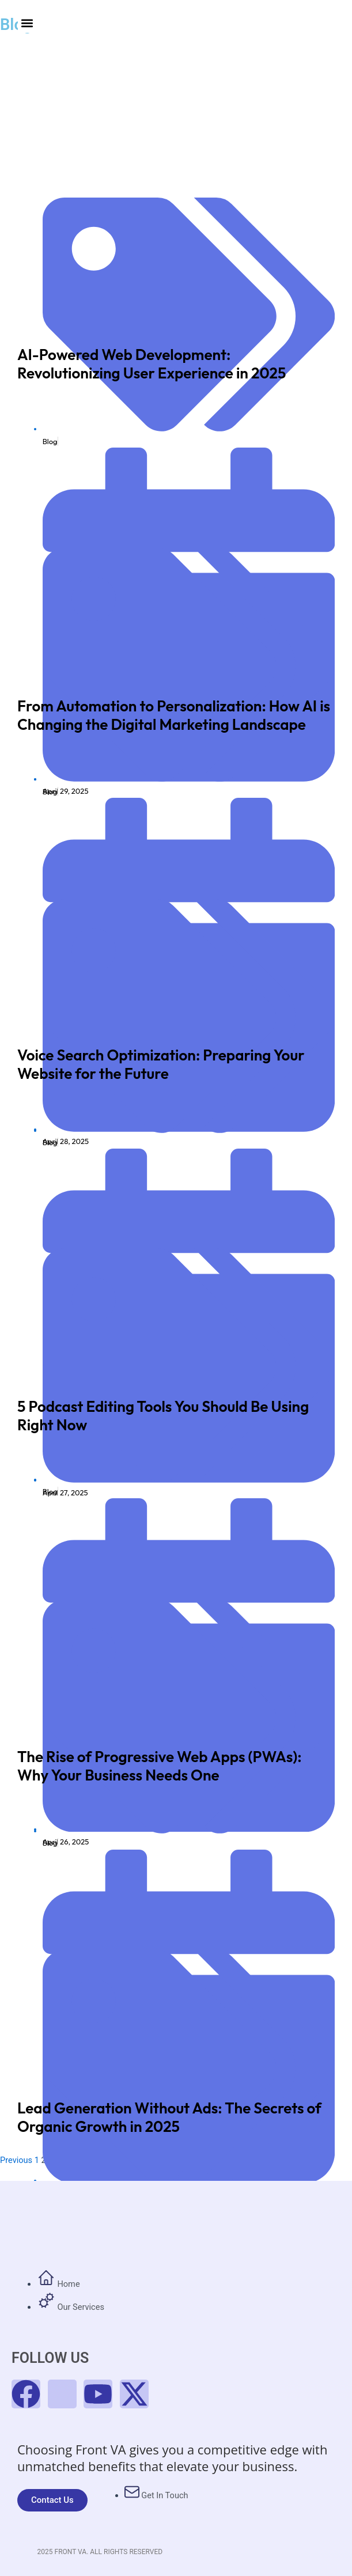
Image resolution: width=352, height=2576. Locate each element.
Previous (16, 2160)
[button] (27, 23)
